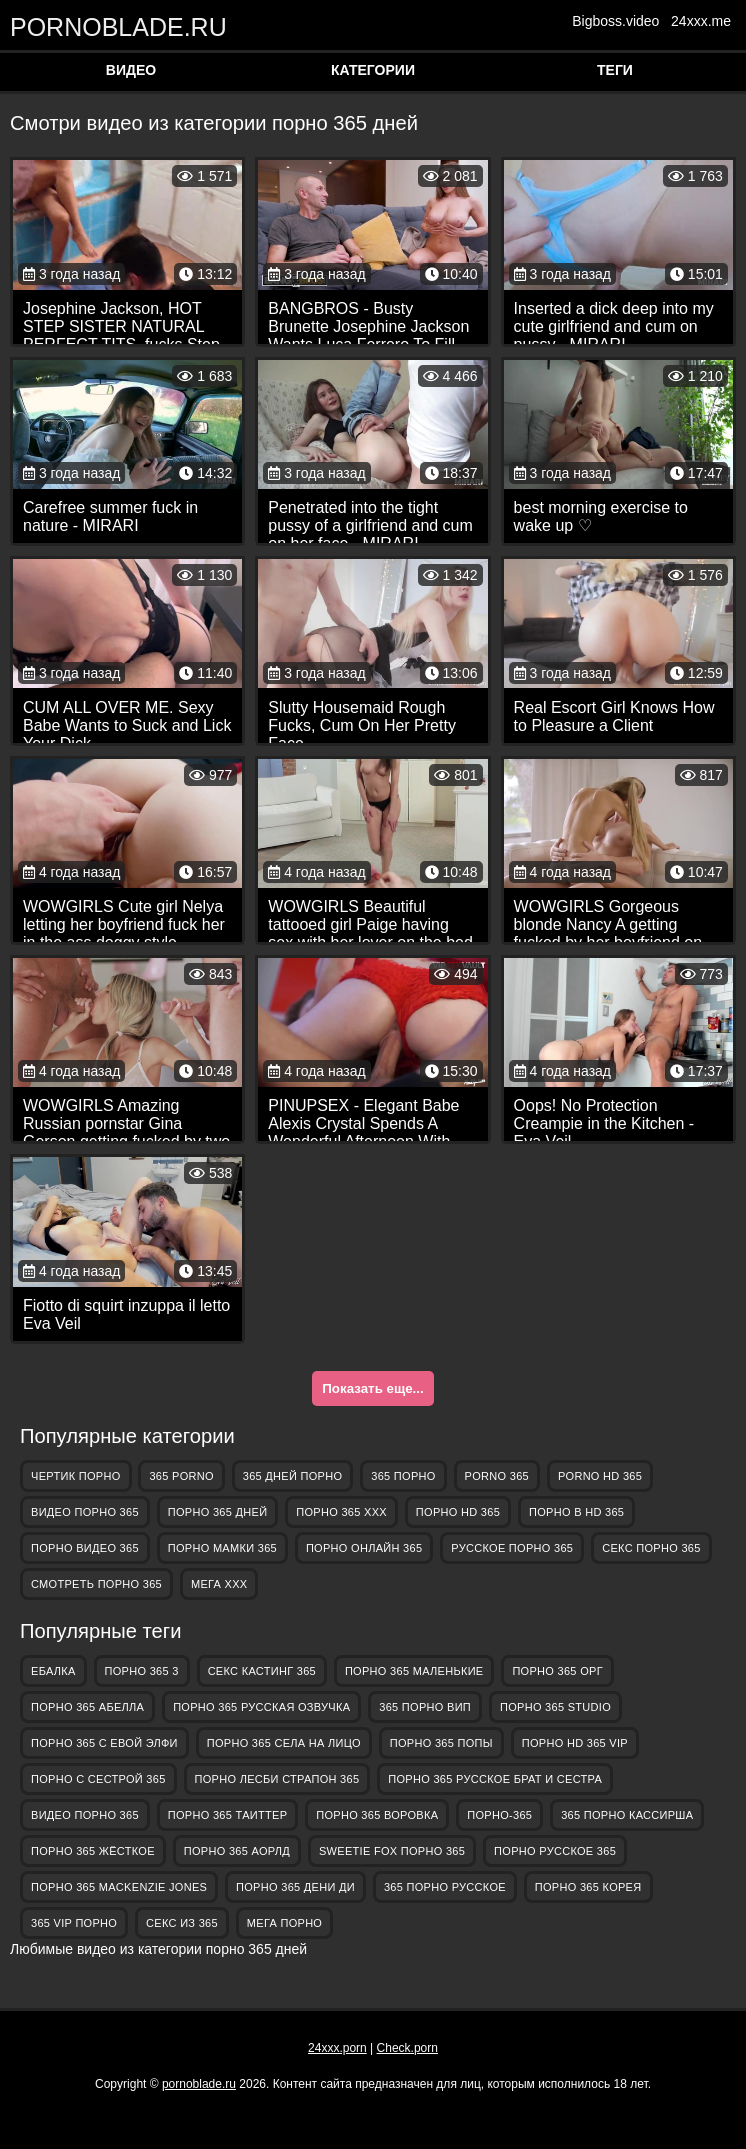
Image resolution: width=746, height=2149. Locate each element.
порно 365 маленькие (414, 1671)
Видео (131, 70)
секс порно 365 (651, 1548)
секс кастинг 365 (262, 1671)
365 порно (403, 1476)
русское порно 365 (512, 1548)
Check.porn (407, 2048)
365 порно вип (425, 1707)
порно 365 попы (441, 1743)
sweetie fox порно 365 (392, 1851)
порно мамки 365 (222, 1548)
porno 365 (497, 1476)
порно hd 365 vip (575, 1743)
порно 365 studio (555, 1707)
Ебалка (53, 1671)
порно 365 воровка (377, 1815)
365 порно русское (445, 1887)
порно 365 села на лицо (284, 1743)
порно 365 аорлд (237, 1851)
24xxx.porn (337, 2048)
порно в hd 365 (576, 1512)
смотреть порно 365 (96, 1584)
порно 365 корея (588, 1887)
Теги (615, 70)
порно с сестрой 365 (98, 1779)
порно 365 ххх (341, 1512)
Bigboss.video (615, 21)
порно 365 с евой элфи (104, 1743)
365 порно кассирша (627, 1815)
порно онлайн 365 (364, 1548)
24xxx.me (701, 21)
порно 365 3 (142, 1671)
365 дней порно (293, 1476)
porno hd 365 (600, 1476)
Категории (373, 70)
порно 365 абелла (87, 1707)
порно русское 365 (555, 1851)
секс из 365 (182, 1923)
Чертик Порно (76, 1476)
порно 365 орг (557, 1671)
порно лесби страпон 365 (277, 1779)
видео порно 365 (85, 1512)
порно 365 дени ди (295, 1887)
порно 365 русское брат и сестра (495, 1779)
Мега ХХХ (219, 1584)
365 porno (181, 1476)
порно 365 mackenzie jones (119, 1887)
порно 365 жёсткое (93, 1851)
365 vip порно (74, 1923)
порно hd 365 (458, 1512)
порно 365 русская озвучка (261, 1707)
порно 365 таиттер (228, 1815)
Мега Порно (284, 1923)
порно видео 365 (85, 1548)
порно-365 (499, 1815)
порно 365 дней (218, 1512)
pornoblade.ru (110, 26)
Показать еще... (372, 1388)
